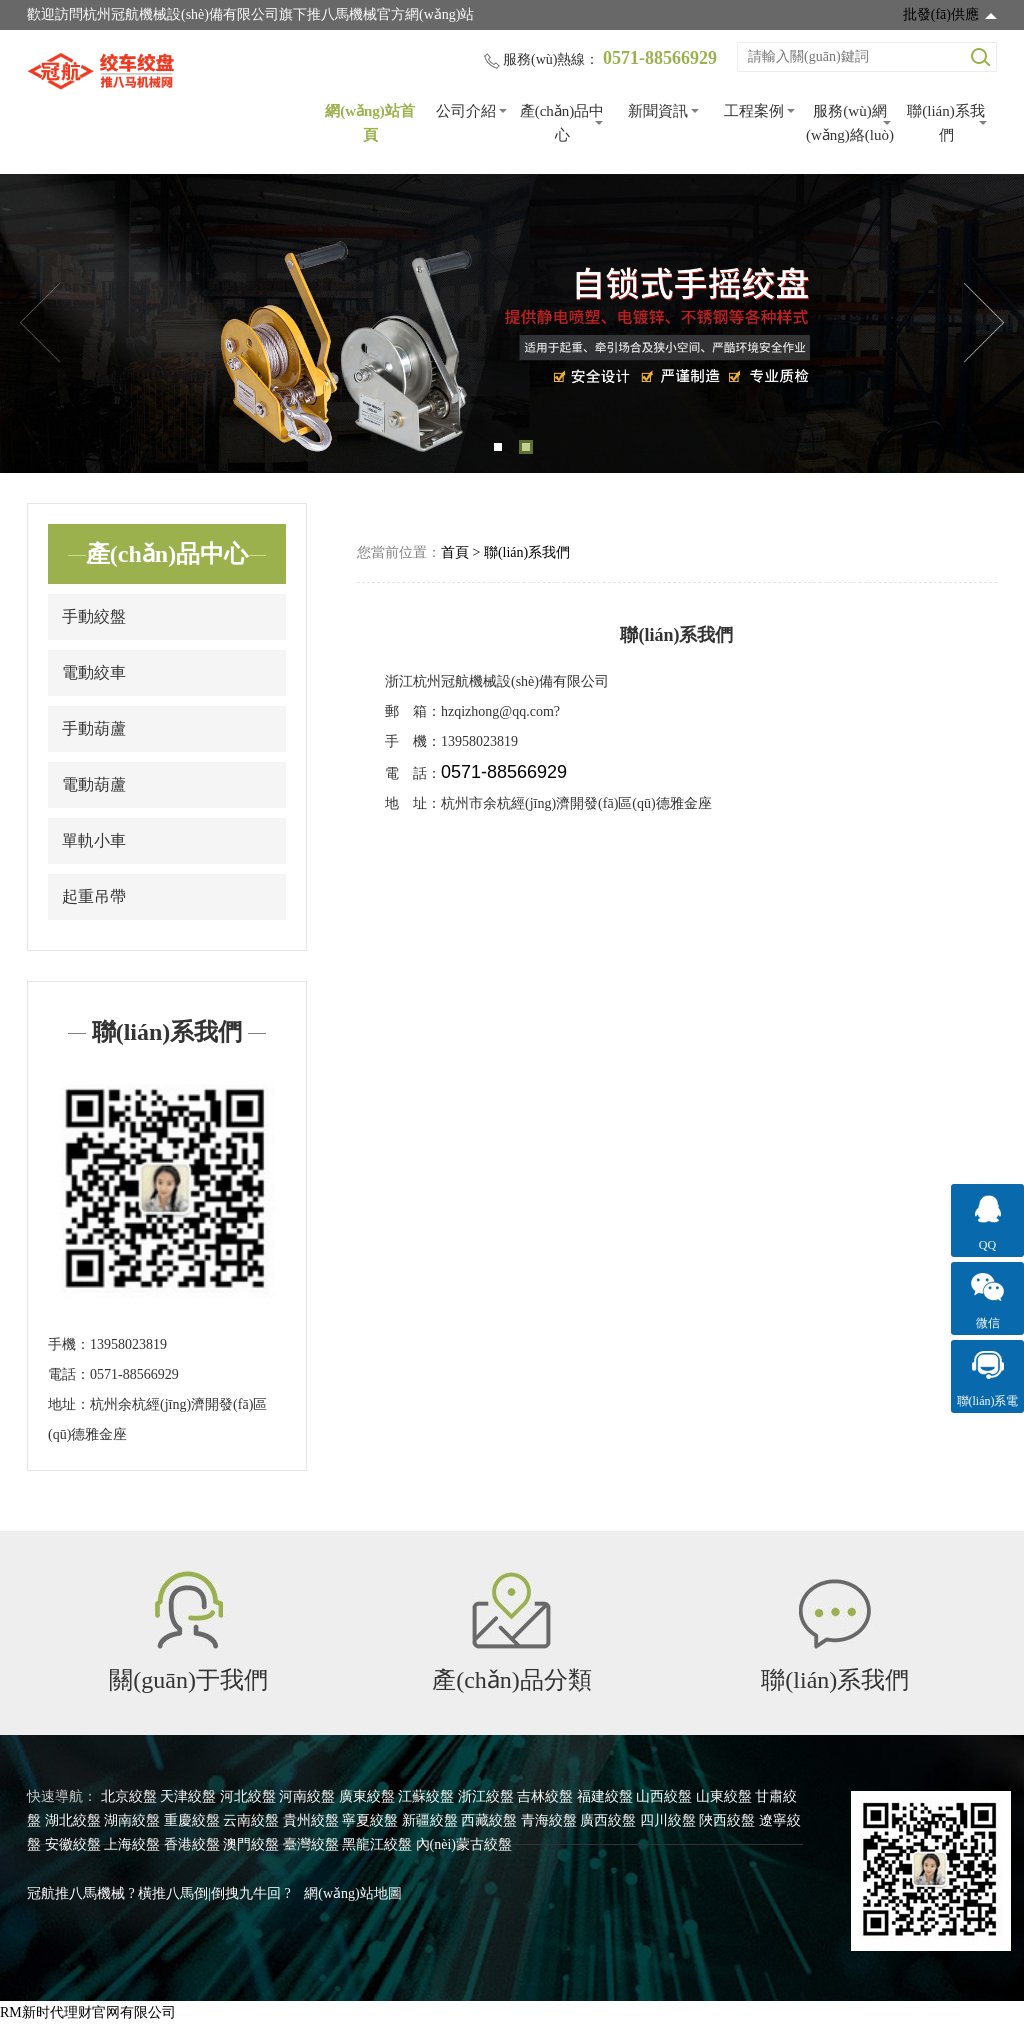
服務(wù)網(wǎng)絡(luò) (850, 123)
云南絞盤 (251, 1820)
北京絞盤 (129, 1796)
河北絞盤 (248, 1796)
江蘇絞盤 (426, 1796)
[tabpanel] (512, 323)
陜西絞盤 (727, 1820)
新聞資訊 (658, 111)
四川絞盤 (668, 1820)
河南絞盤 (307, 1796)
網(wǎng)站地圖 (352, 1893)
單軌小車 (94, 840)
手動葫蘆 (94, 728)
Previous (40, 323)
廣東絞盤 (367, 1796)
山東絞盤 (724, 1796)
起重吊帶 (94, 896)
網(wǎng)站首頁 (370, 123)
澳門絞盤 (251, 1844)
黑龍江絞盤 (377, 1844)
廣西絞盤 (608, 1820)
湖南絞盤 (132, 1820)
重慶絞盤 (192, 1820)
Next (984, 323)
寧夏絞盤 (370, 1820)
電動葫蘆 (94, 784)
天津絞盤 (188, 1796)
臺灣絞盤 (311, 1844)
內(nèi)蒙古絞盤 (464, 1844)
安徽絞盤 (73, 1844)
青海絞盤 (549, 1820)
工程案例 (754, 111)
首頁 (455, 552)
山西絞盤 (664, 1796)
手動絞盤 (94, 616)
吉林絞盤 (545, 1796)
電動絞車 (94, 672)
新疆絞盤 (430, 1820)
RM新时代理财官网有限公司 (88, 2012)
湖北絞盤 (73, 1820)
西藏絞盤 (489, 1820)
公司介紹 (466, 111)
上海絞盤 (132, 1844)
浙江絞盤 (486, 1796)
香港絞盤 (192, 1844)
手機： (69, 1344)
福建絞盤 (605, 1796)
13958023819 (128, 1344)
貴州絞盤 (311, 1820)
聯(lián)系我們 (945, 123)
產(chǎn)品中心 (562, 123)
